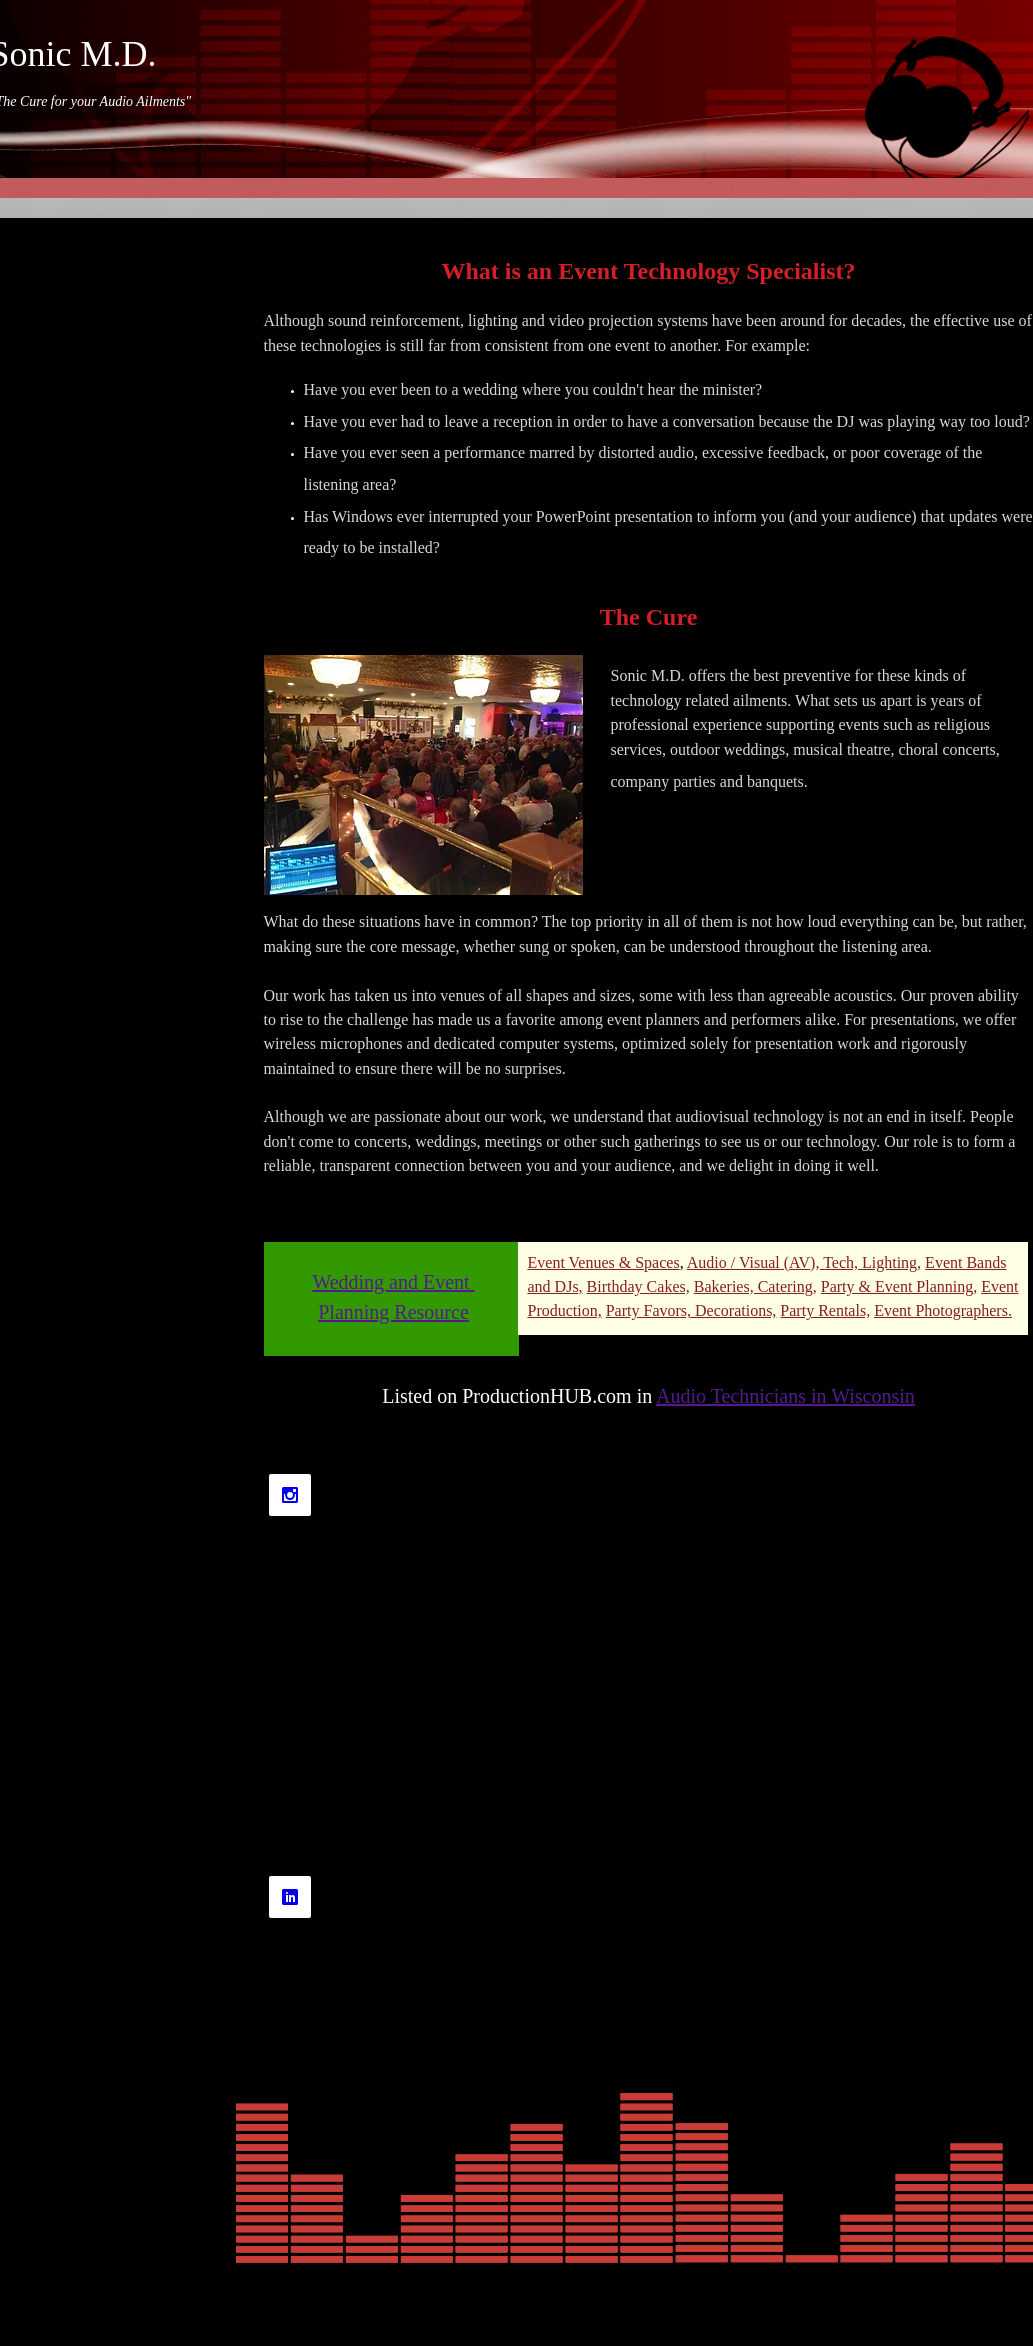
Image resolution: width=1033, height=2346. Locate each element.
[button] (423, 775)
